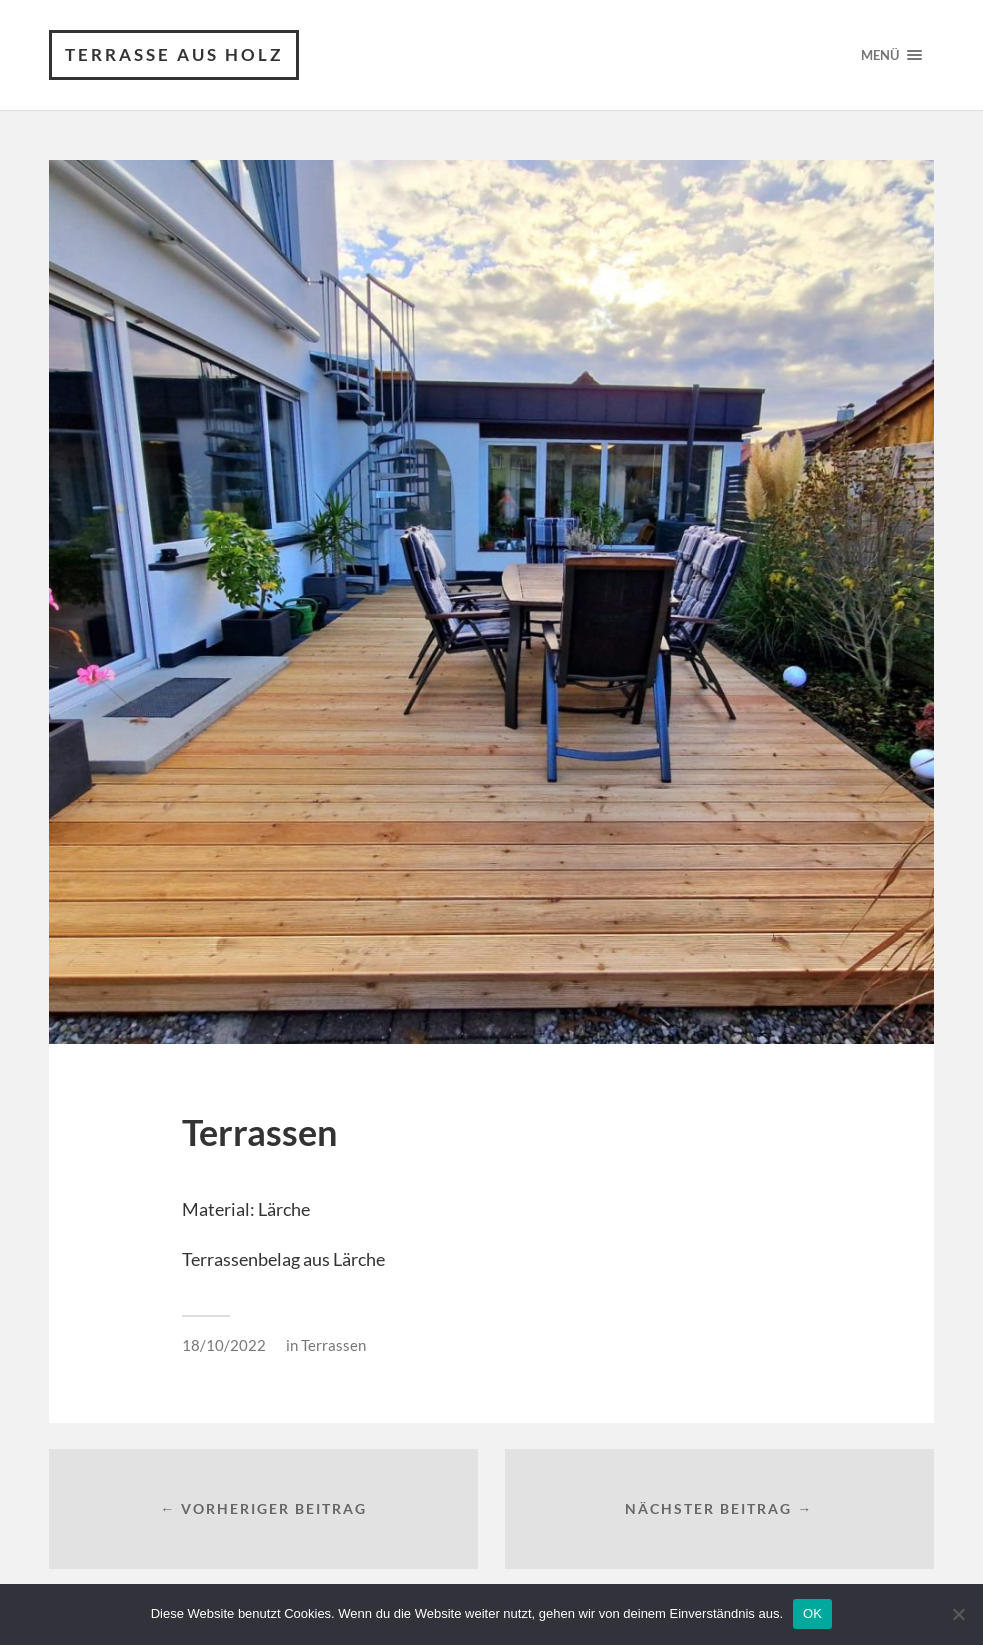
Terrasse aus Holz (174, 54)
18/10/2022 (224, 1345)
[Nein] (958, 1614)
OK (812, 1613)
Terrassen (333, 1345)
